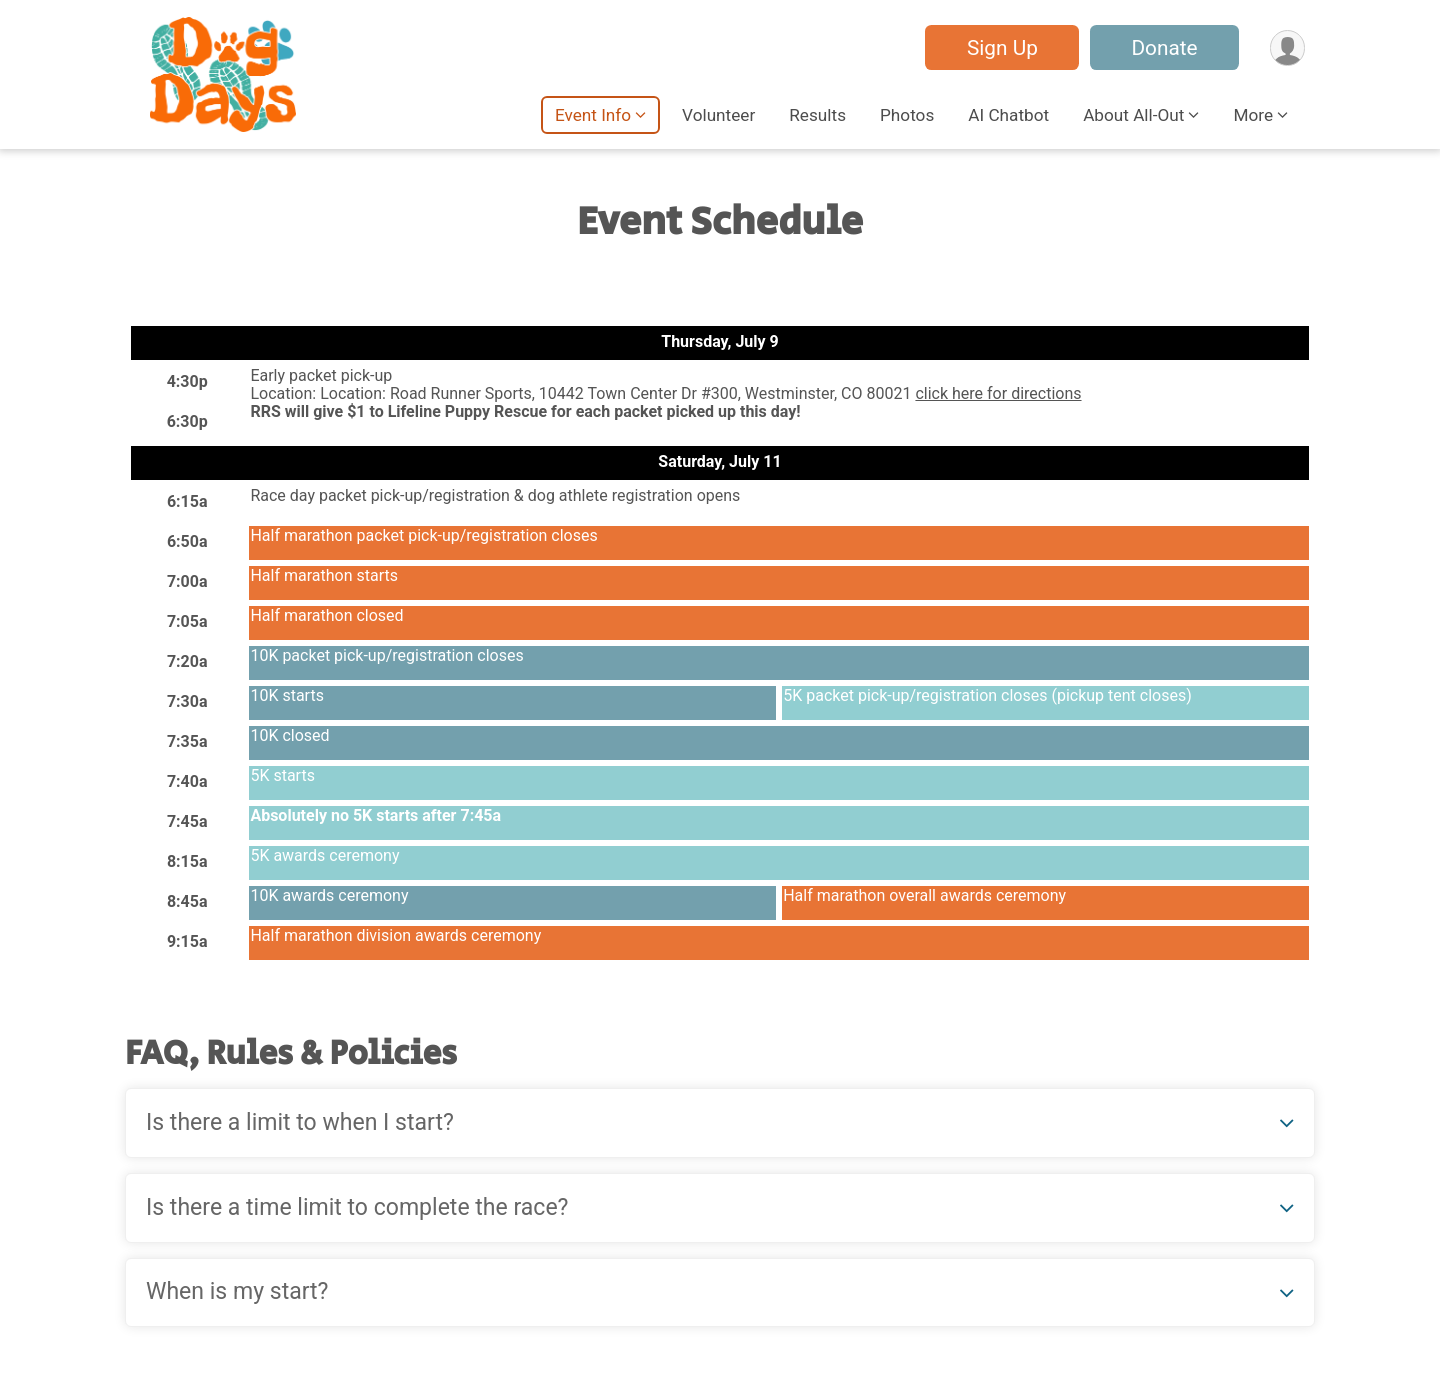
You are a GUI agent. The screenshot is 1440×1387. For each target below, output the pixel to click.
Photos (907, 115)
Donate (1163, 48)
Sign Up (1000, 48)
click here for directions (998, 393)
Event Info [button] (593, 115)
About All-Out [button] (1133, 115)
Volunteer (718, 115)
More (1253, 115)
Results (817, 115)
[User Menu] (1286, 47)
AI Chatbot (1008, 115)
